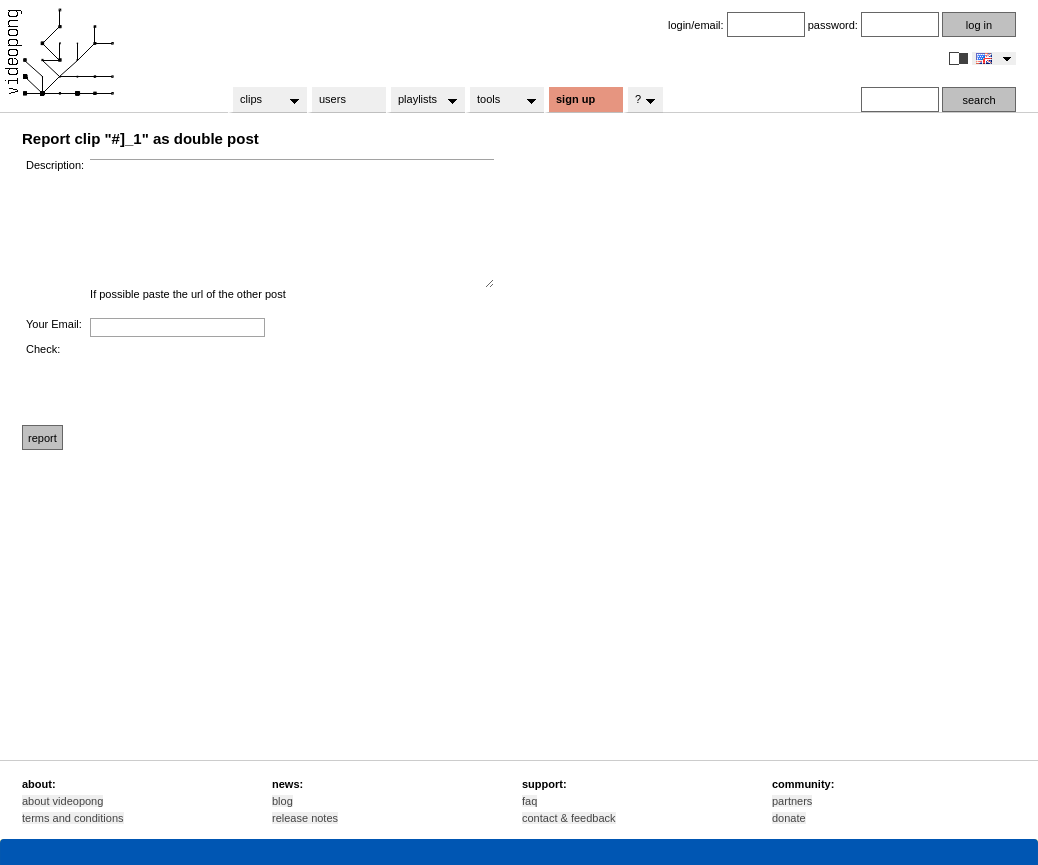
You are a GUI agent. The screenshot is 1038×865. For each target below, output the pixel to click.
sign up (575, 99)
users (332, 99)
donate (789, 818)
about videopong (62, 801)
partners (792, 801)
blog (282, 801)
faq (529, 801)
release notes (305, 818)
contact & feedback (569, 818)
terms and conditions (73, 818)
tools (500, 100)
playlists (421, 100)
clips (263, 100)
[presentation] (242, 382)
